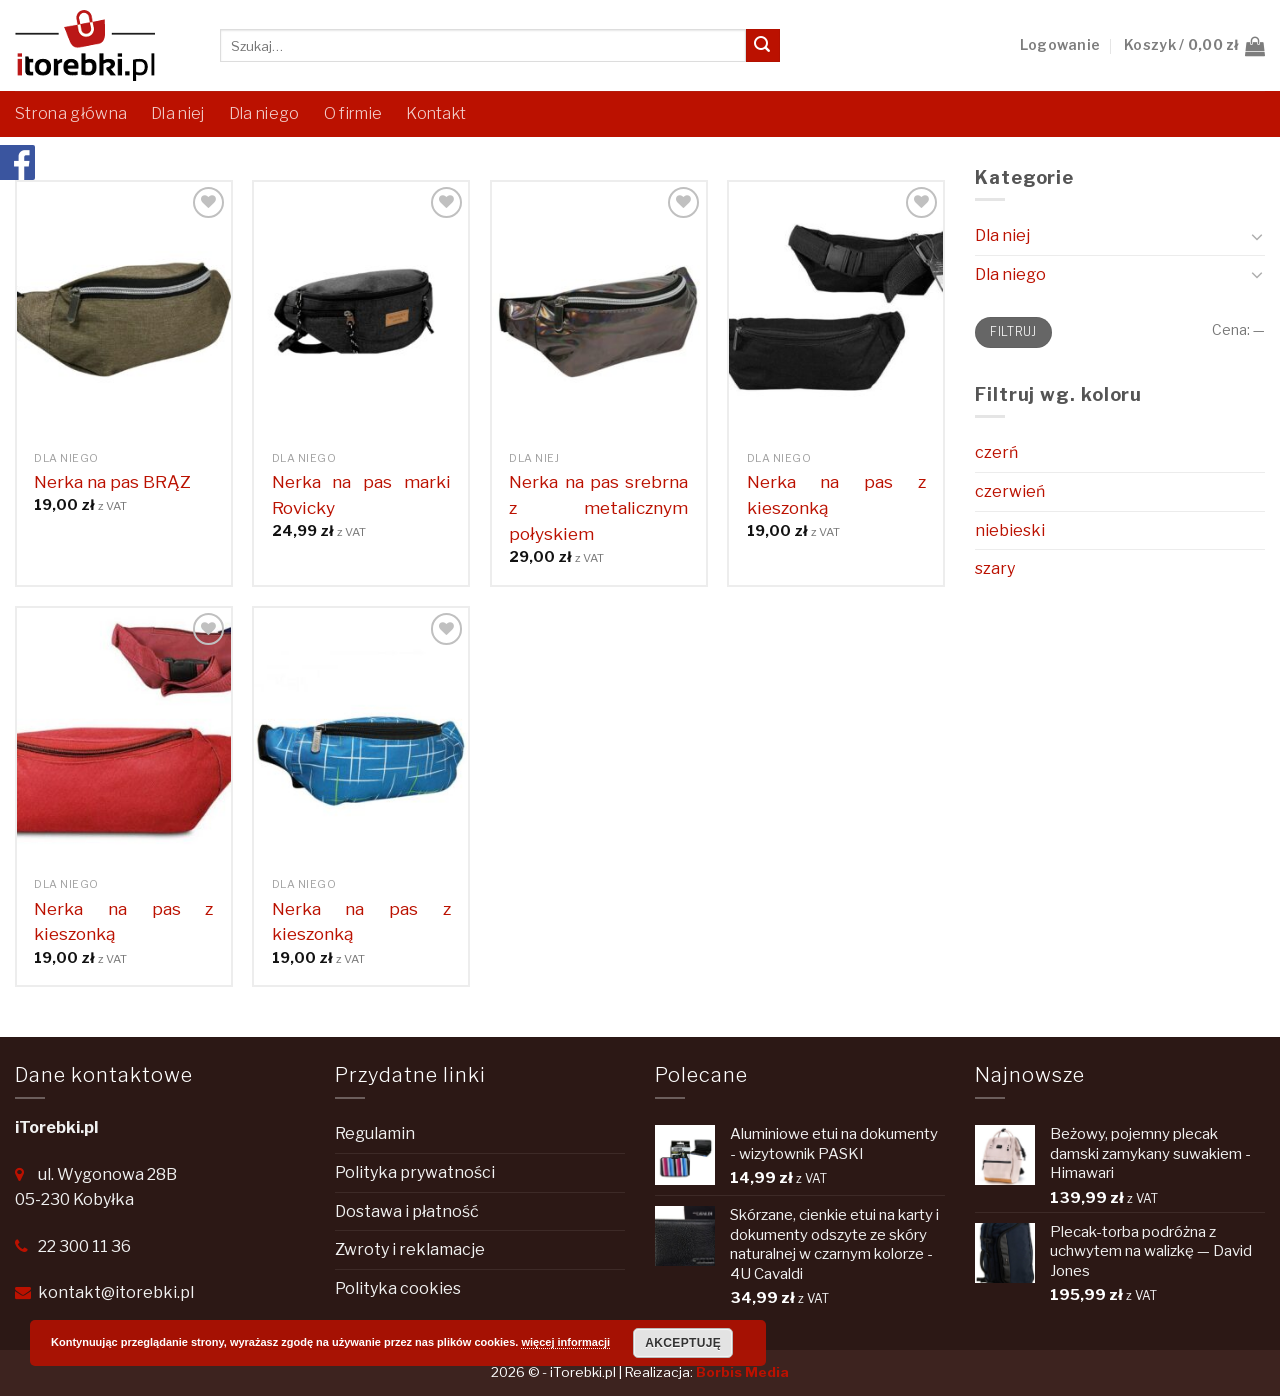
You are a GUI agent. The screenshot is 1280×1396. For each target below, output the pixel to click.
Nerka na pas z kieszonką (836, 494)
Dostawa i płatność (407, 1211)
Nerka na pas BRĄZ (112, 481)
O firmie (353, 113)
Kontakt (436, 113)
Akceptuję (683, 1343)
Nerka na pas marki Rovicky (361, 494)
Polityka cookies (398, 1288)
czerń (996, 452)
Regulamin (375, 1133)
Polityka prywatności (415, 1172)
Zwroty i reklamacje (410, 1249)
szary (995, 568)
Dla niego (264, 113)
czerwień (1010, 491)
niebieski (1010, 530)
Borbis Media (742, 1372)
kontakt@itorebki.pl (116, 1292)
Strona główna (71, 113)
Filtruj (1013, 332)
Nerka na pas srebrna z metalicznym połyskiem (598, 507)
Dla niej (178, 113)
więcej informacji (565, 1342)
